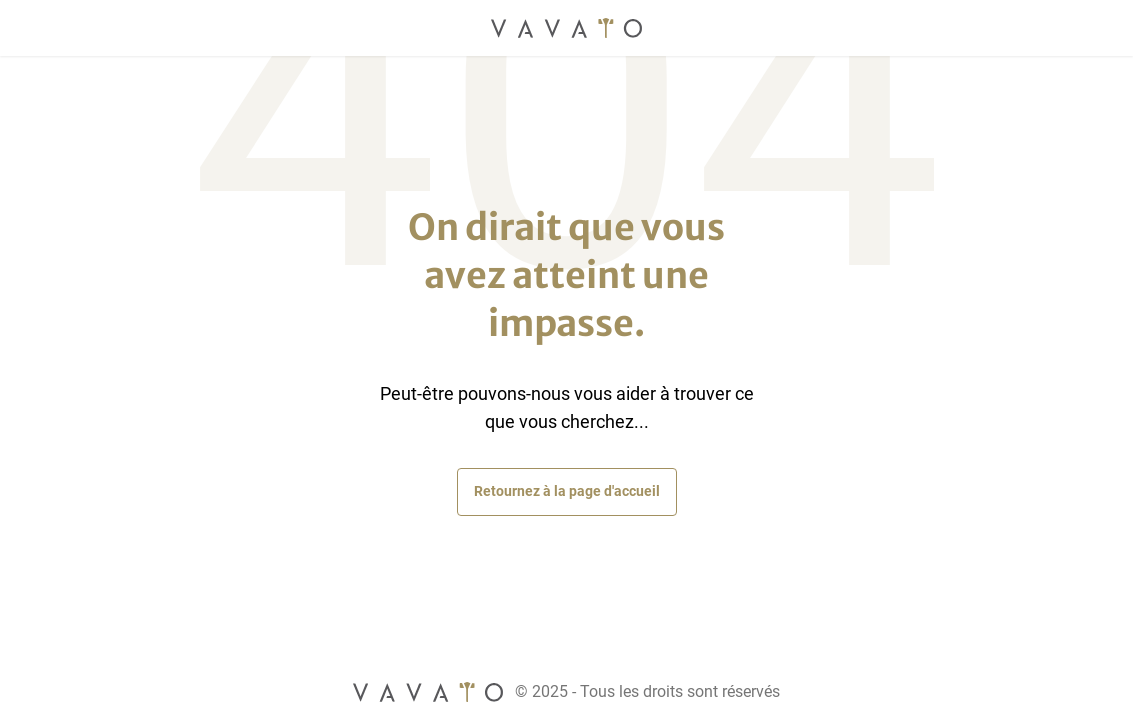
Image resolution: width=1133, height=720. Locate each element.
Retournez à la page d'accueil (567, 491)
